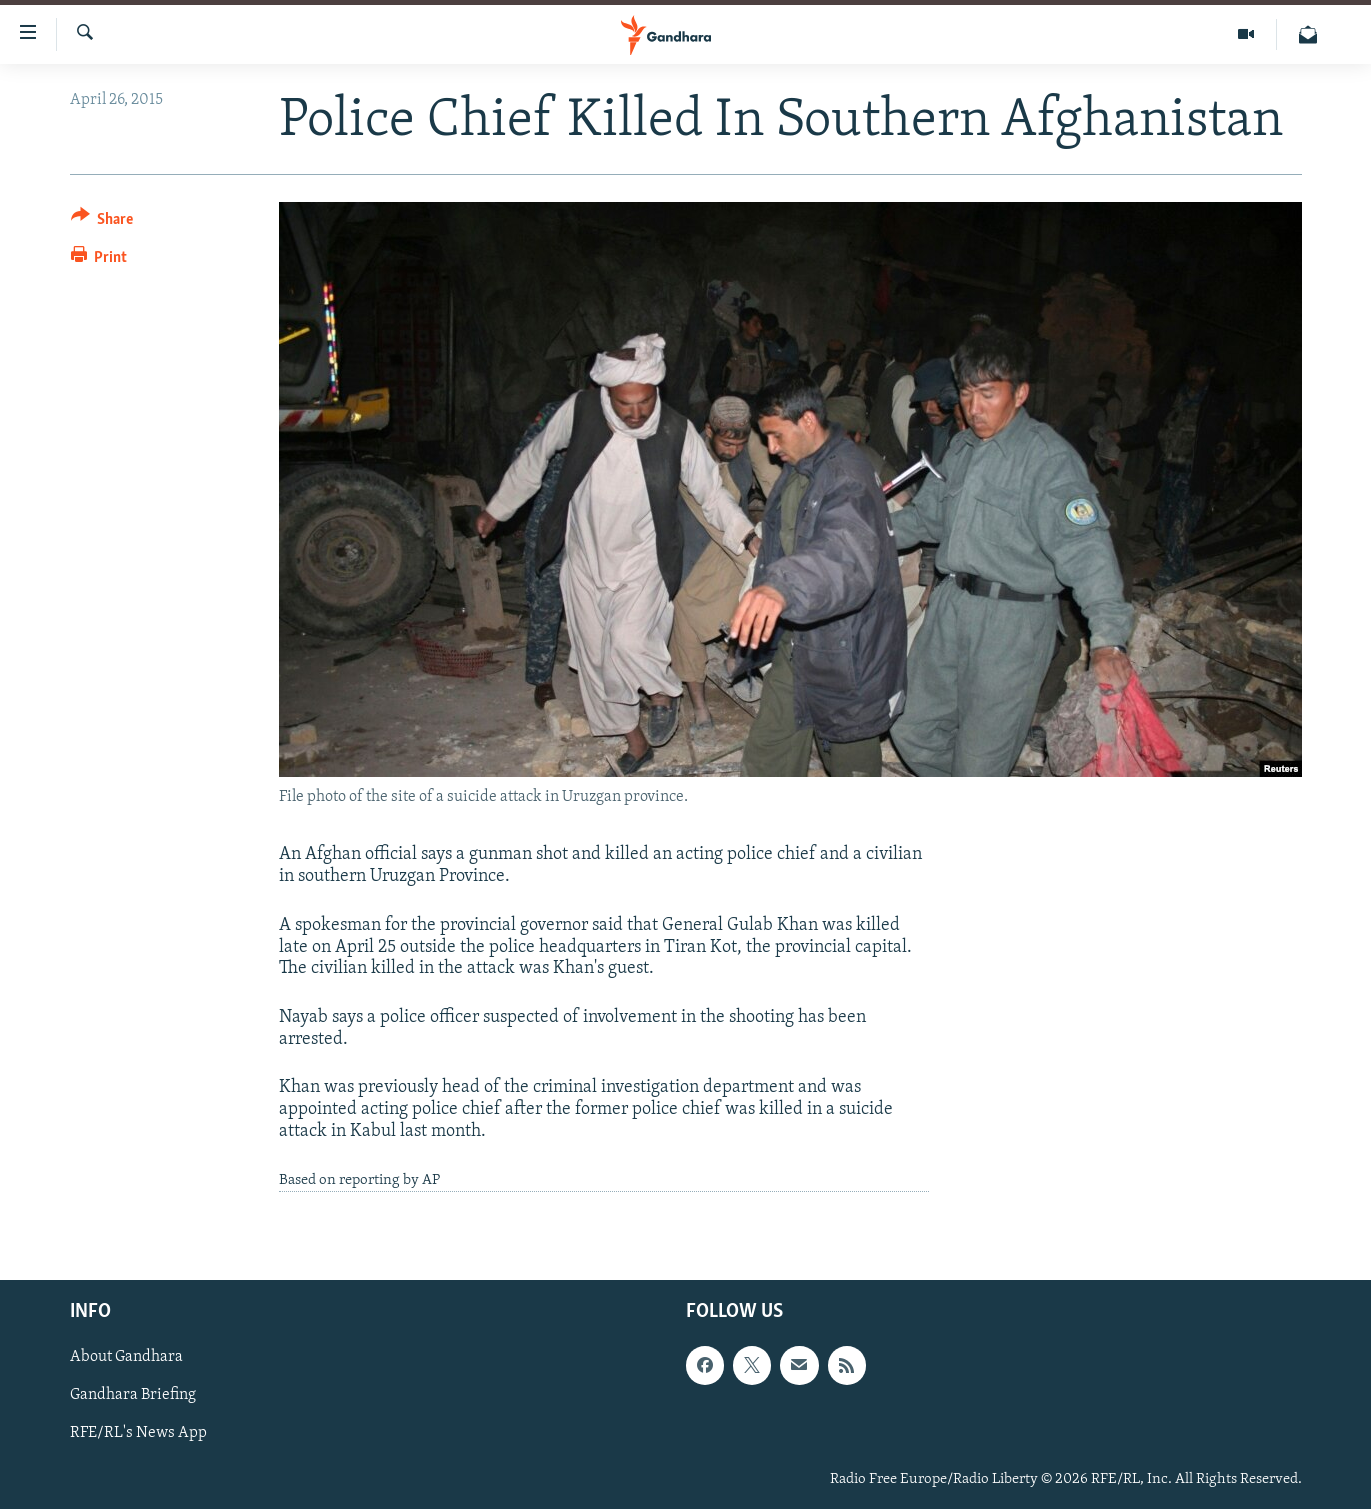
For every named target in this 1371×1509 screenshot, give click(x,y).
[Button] (102, 222)
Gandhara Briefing (133, 1396)
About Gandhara (126, 1358)
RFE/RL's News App (138, 1434)
